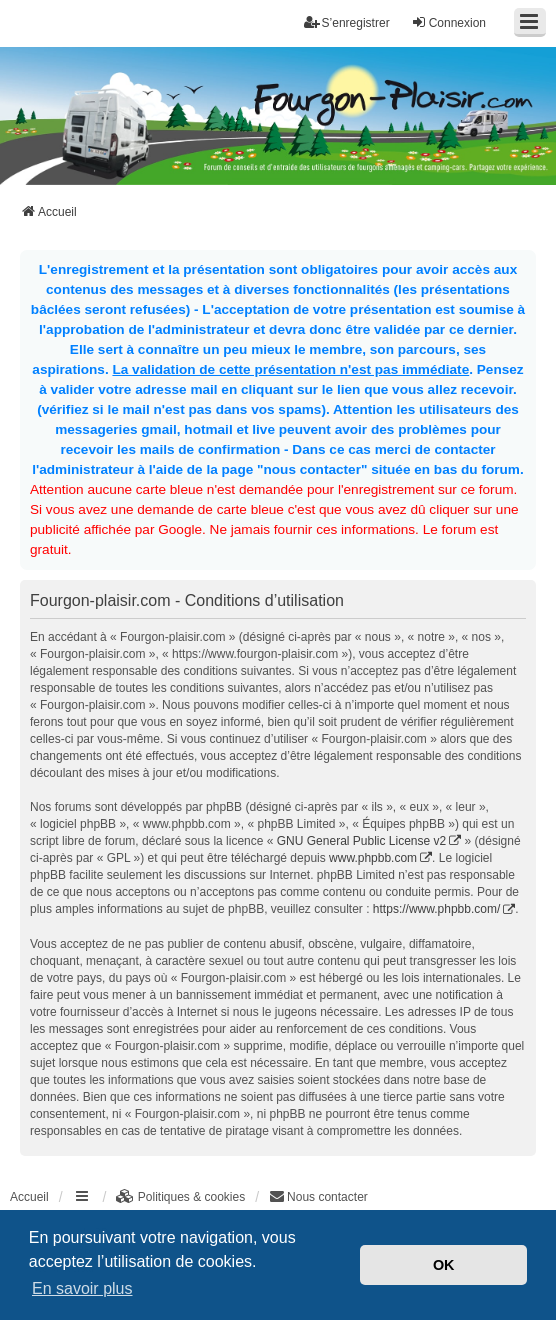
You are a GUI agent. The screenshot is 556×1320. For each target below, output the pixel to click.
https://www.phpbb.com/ (436, 909)
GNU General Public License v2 (361, 841)
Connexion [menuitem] (448, 22)
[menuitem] (180, 1197)
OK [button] (444, 1265)
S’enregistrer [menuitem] (347, 22)
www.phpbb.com (373, 858)
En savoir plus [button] (82, 1288)
